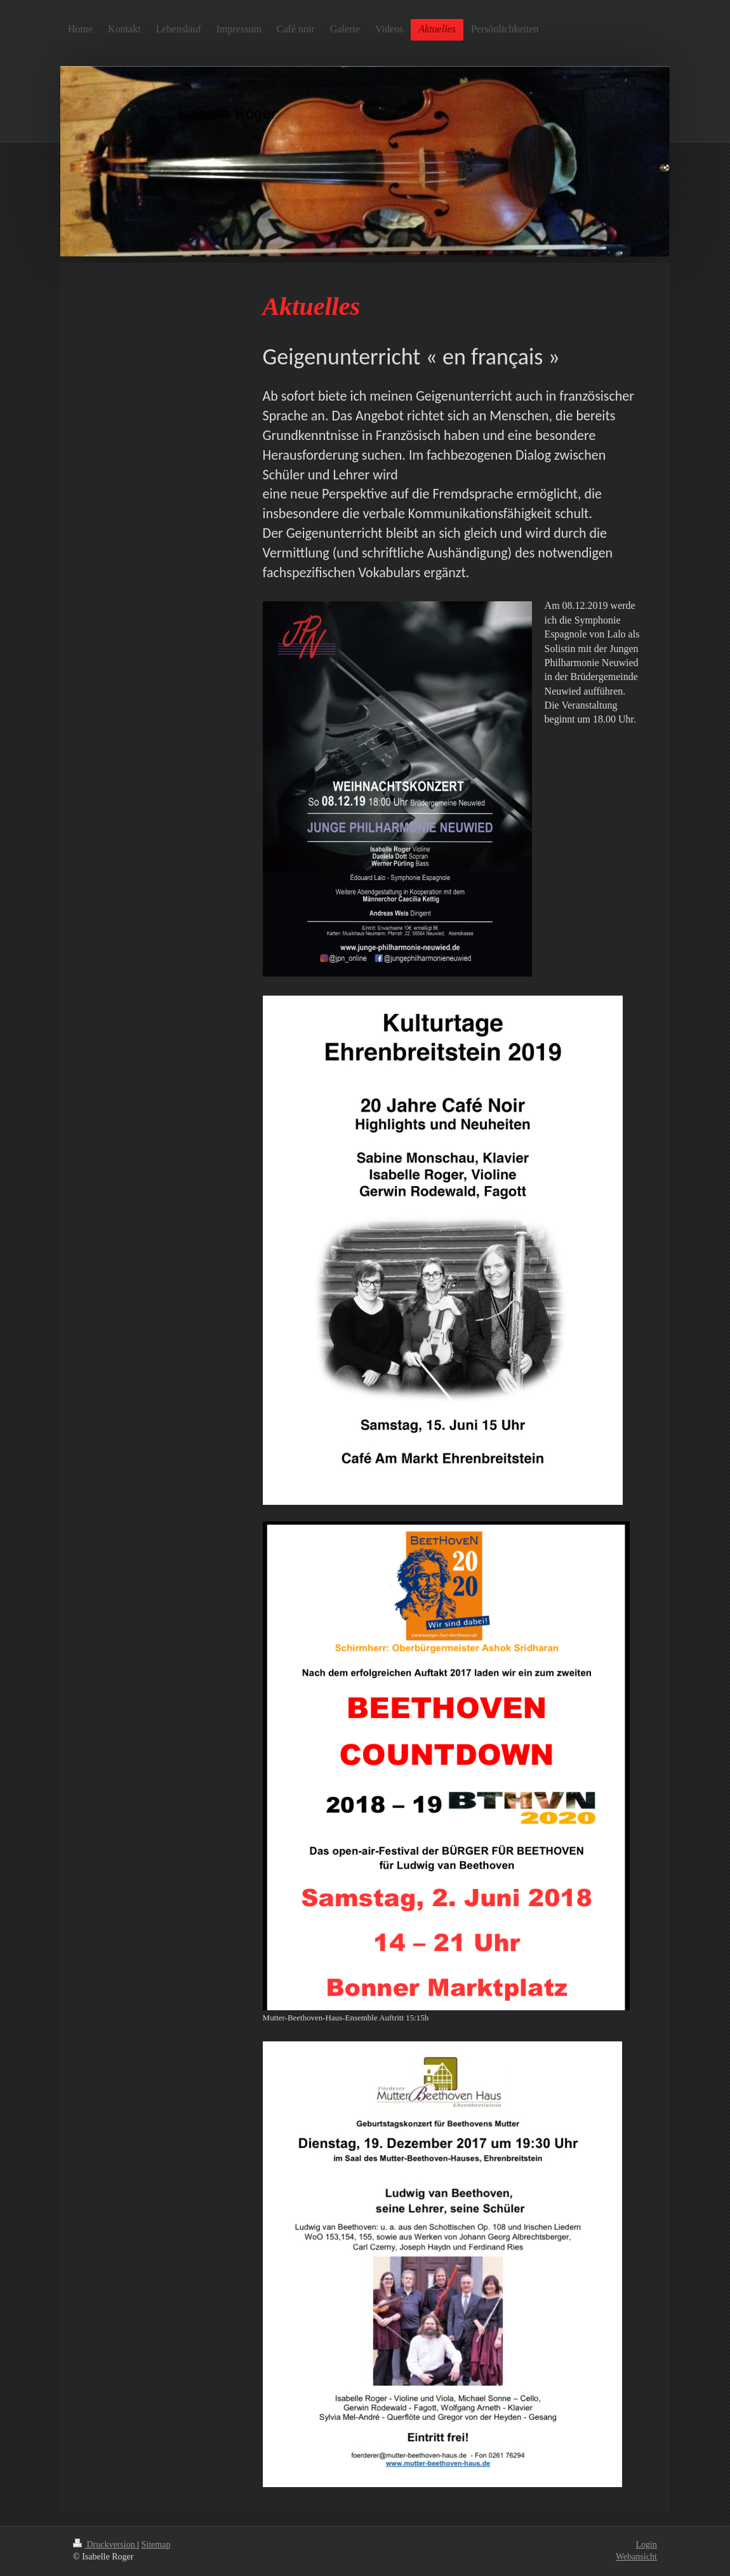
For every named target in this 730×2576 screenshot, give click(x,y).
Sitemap (156, 2544)
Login (646, 2544)
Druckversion (105, 2544)
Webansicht (636, 2556)
